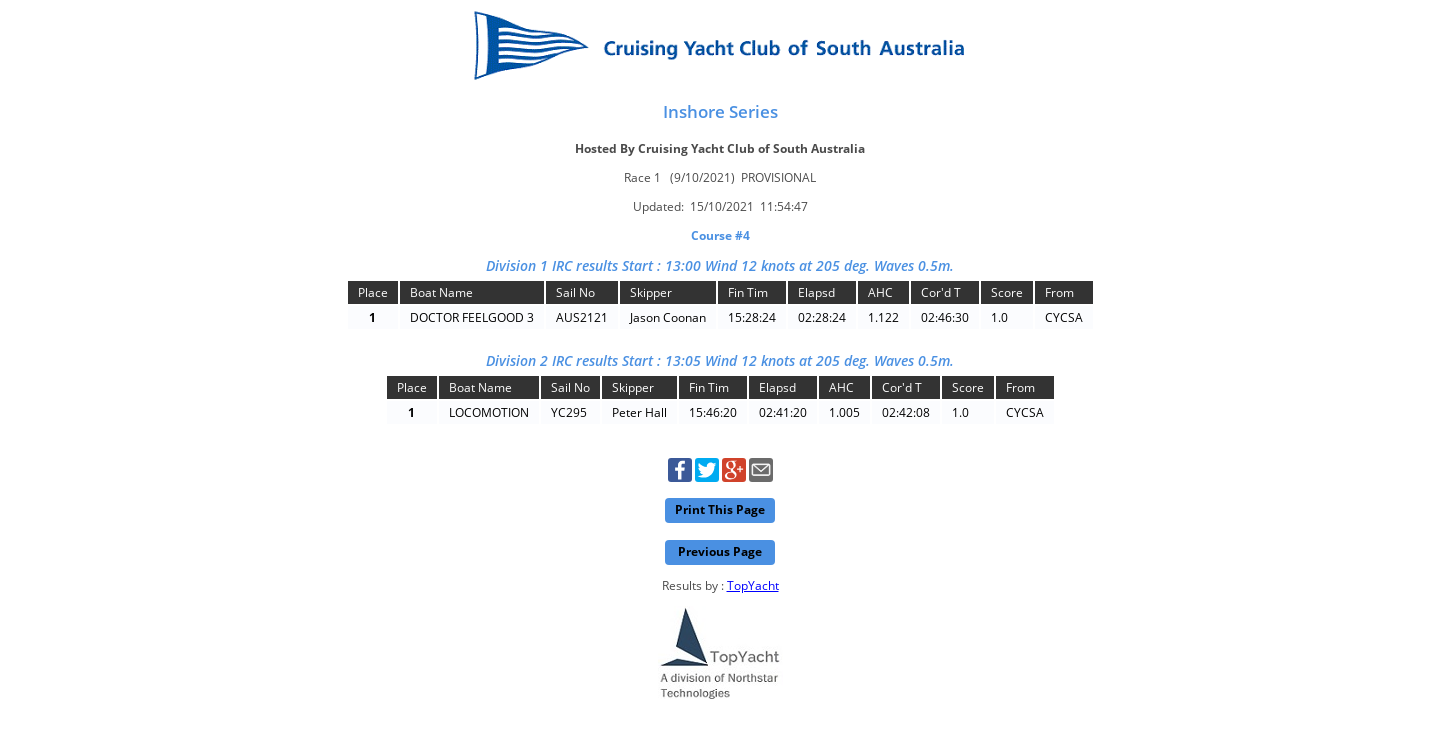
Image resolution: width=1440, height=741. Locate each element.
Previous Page (720, 551)
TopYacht (753, 585)
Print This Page (720, 509)
